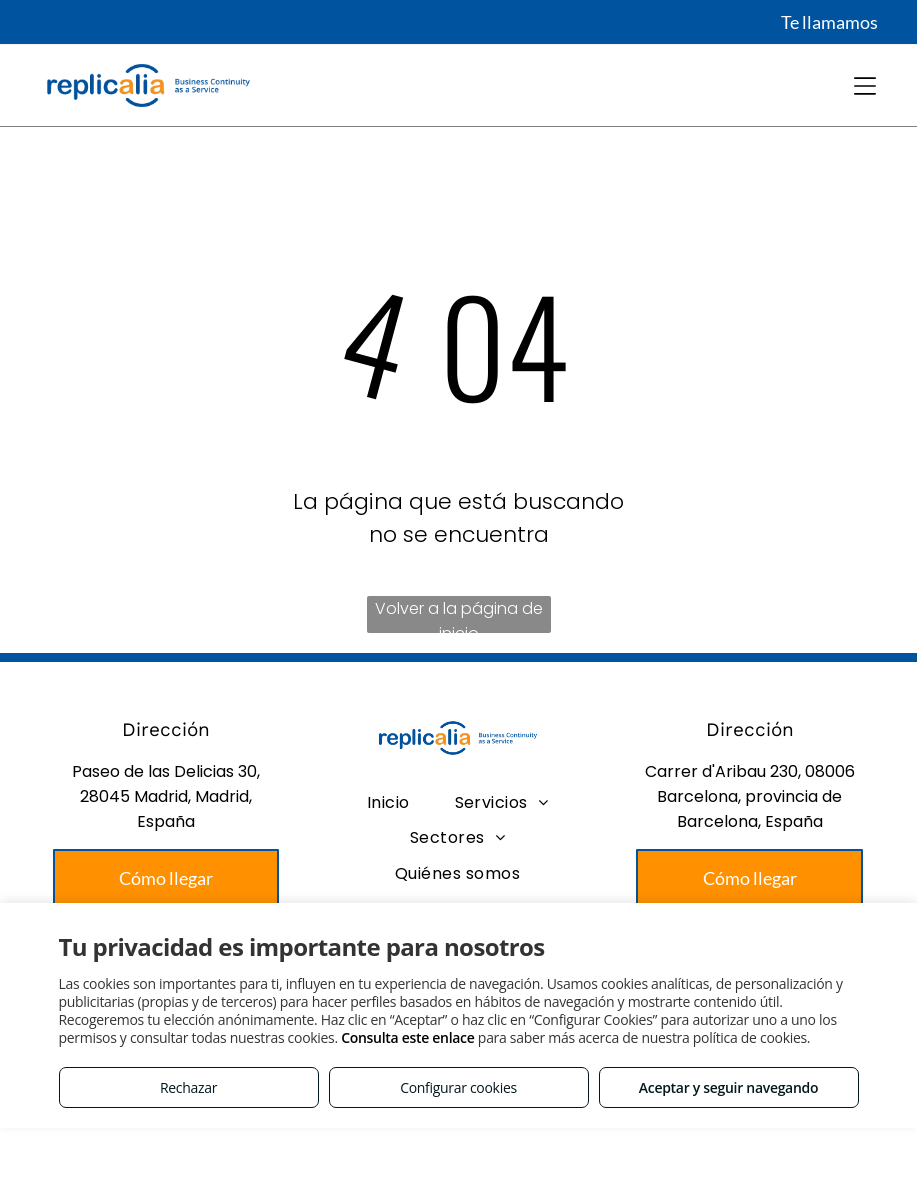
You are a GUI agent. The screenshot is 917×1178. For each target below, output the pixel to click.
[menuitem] (388, 802)
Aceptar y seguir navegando (728, 1087)
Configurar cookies (458, 1087)
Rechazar (188, 1087)
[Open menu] (865, 86)
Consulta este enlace (407, 1037)
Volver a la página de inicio (459, 615)
